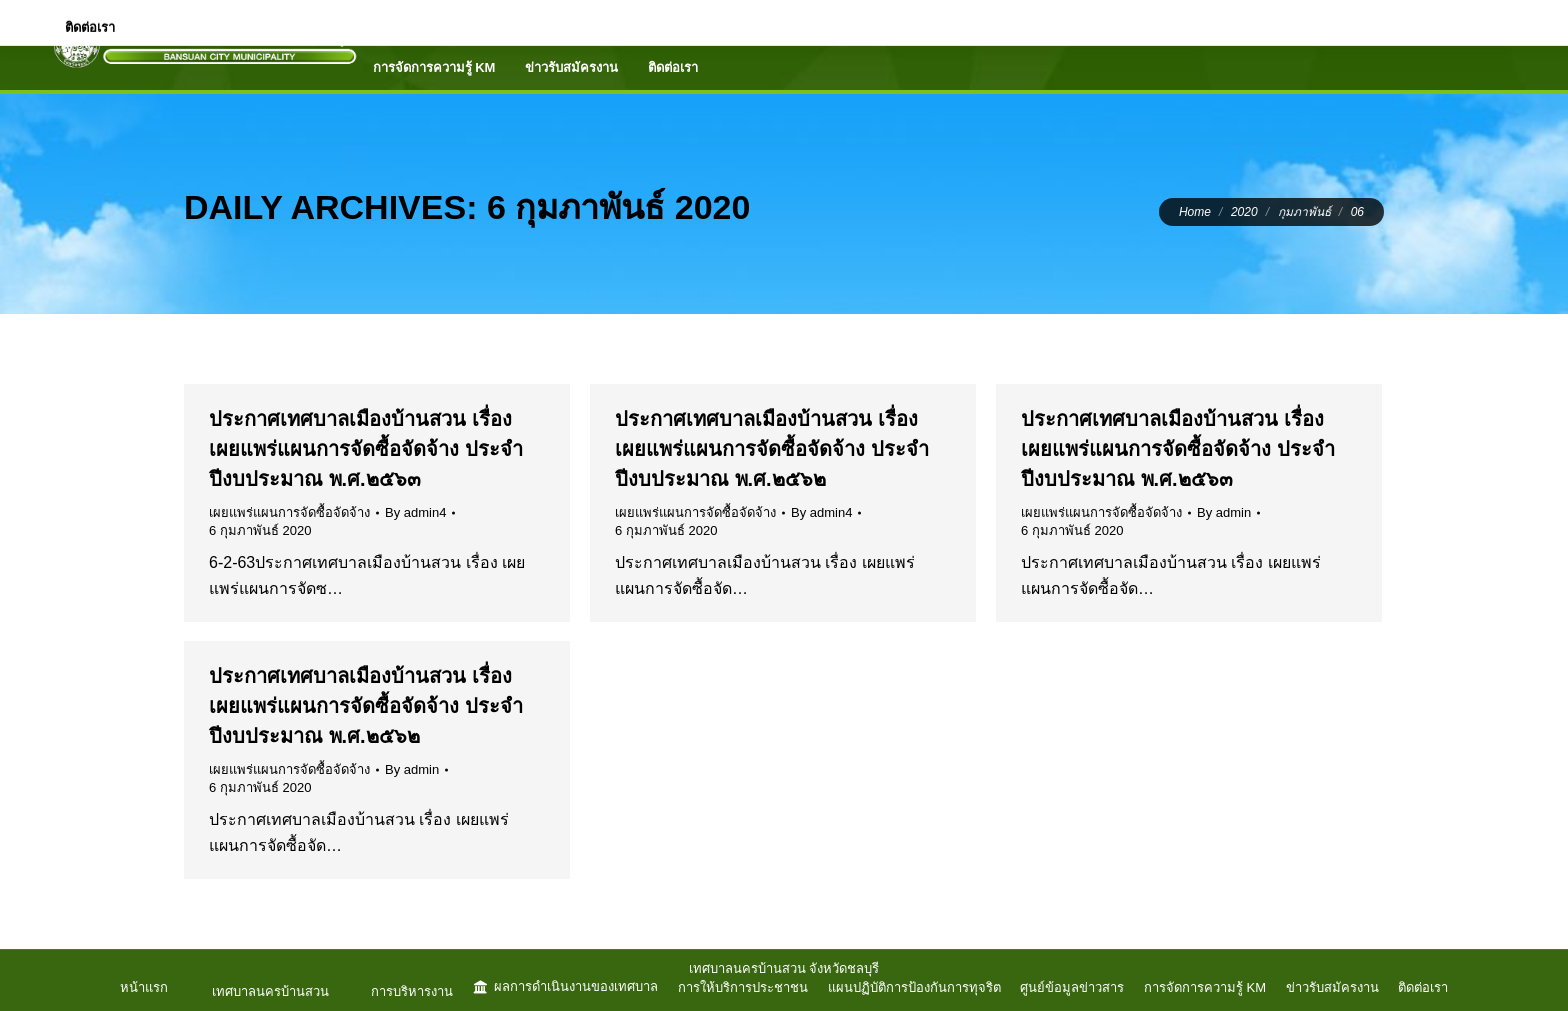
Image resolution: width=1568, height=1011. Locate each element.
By (415, 512)
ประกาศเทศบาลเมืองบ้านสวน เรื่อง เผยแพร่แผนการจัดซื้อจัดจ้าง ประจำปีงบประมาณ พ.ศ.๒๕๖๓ (366, 449)
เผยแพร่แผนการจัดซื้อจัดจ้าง (289, 512)
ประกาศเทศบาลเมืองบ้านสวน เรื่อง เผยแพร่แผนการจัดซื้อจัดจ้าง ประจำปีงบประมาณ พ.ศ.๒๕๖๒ (772, 449)
